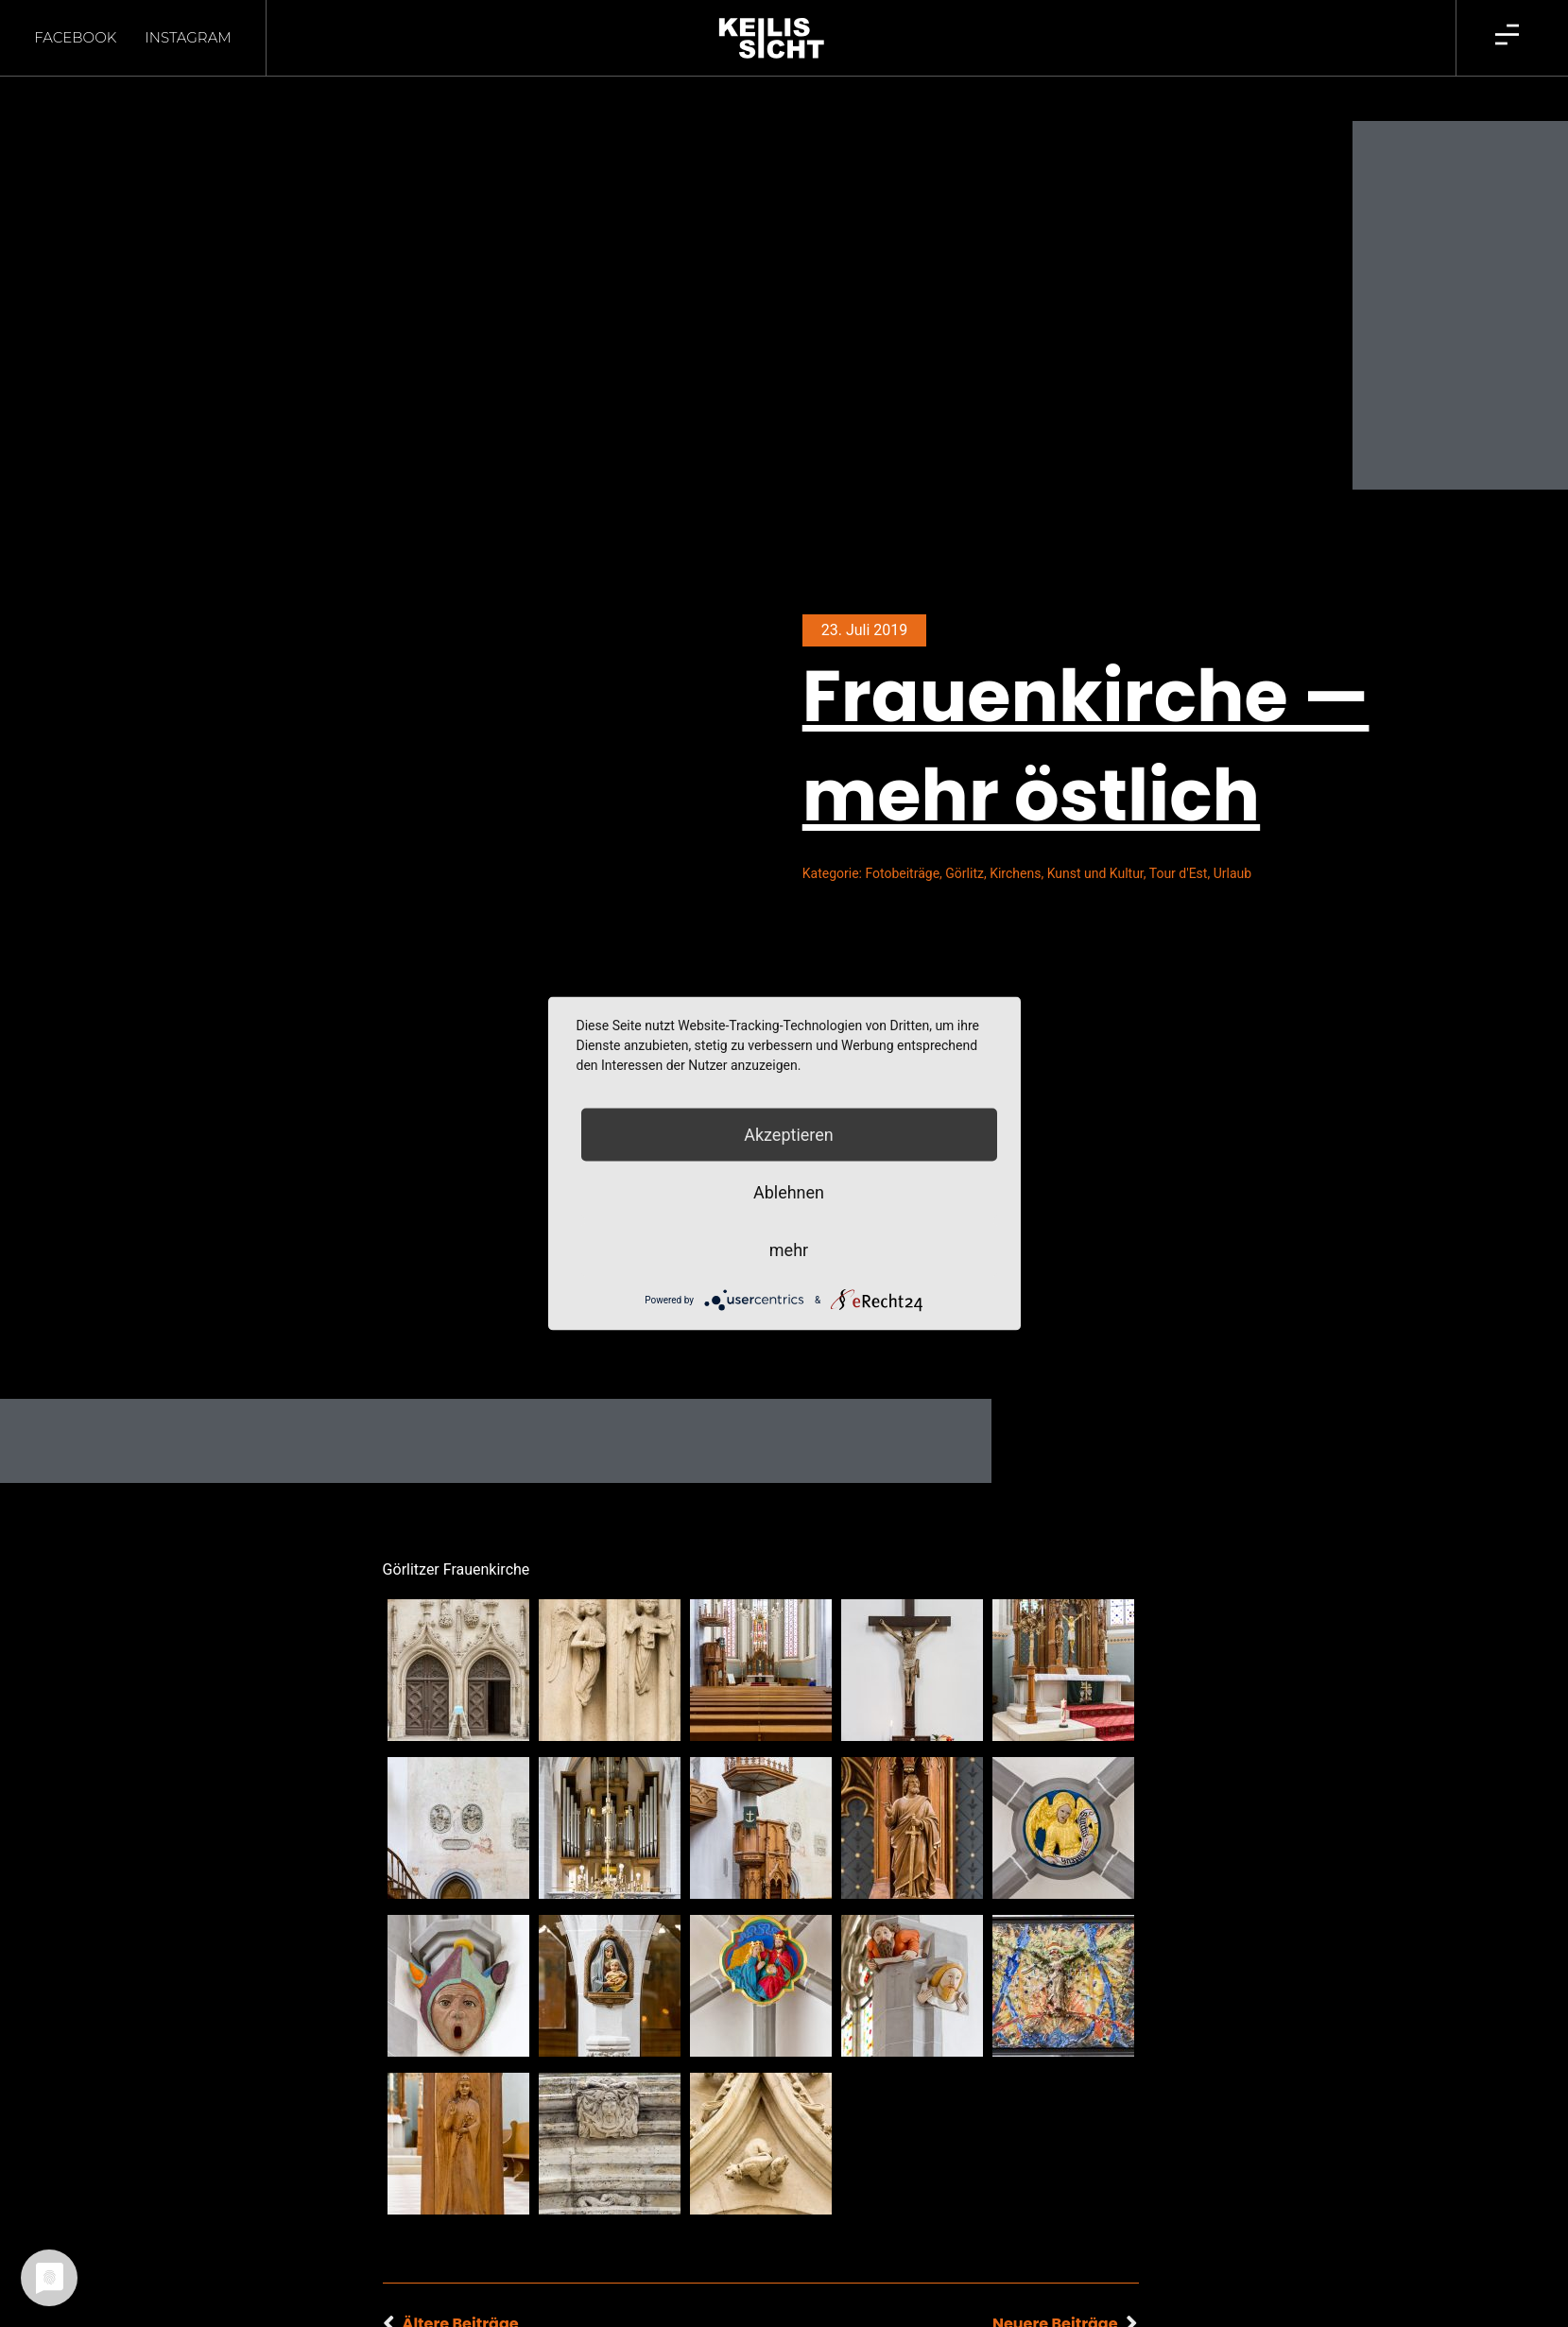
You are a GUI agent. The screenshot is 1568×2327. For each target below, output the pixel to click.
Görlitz (964, 840)
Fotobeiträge (902, 840)
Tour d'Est (1178, 840)
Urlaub (1232, 840)
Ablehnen (788, 1192)
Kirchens (1015, 840)
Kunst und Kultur (1095, 840)
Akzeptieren (789, 1135)
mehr (788, 1250)
